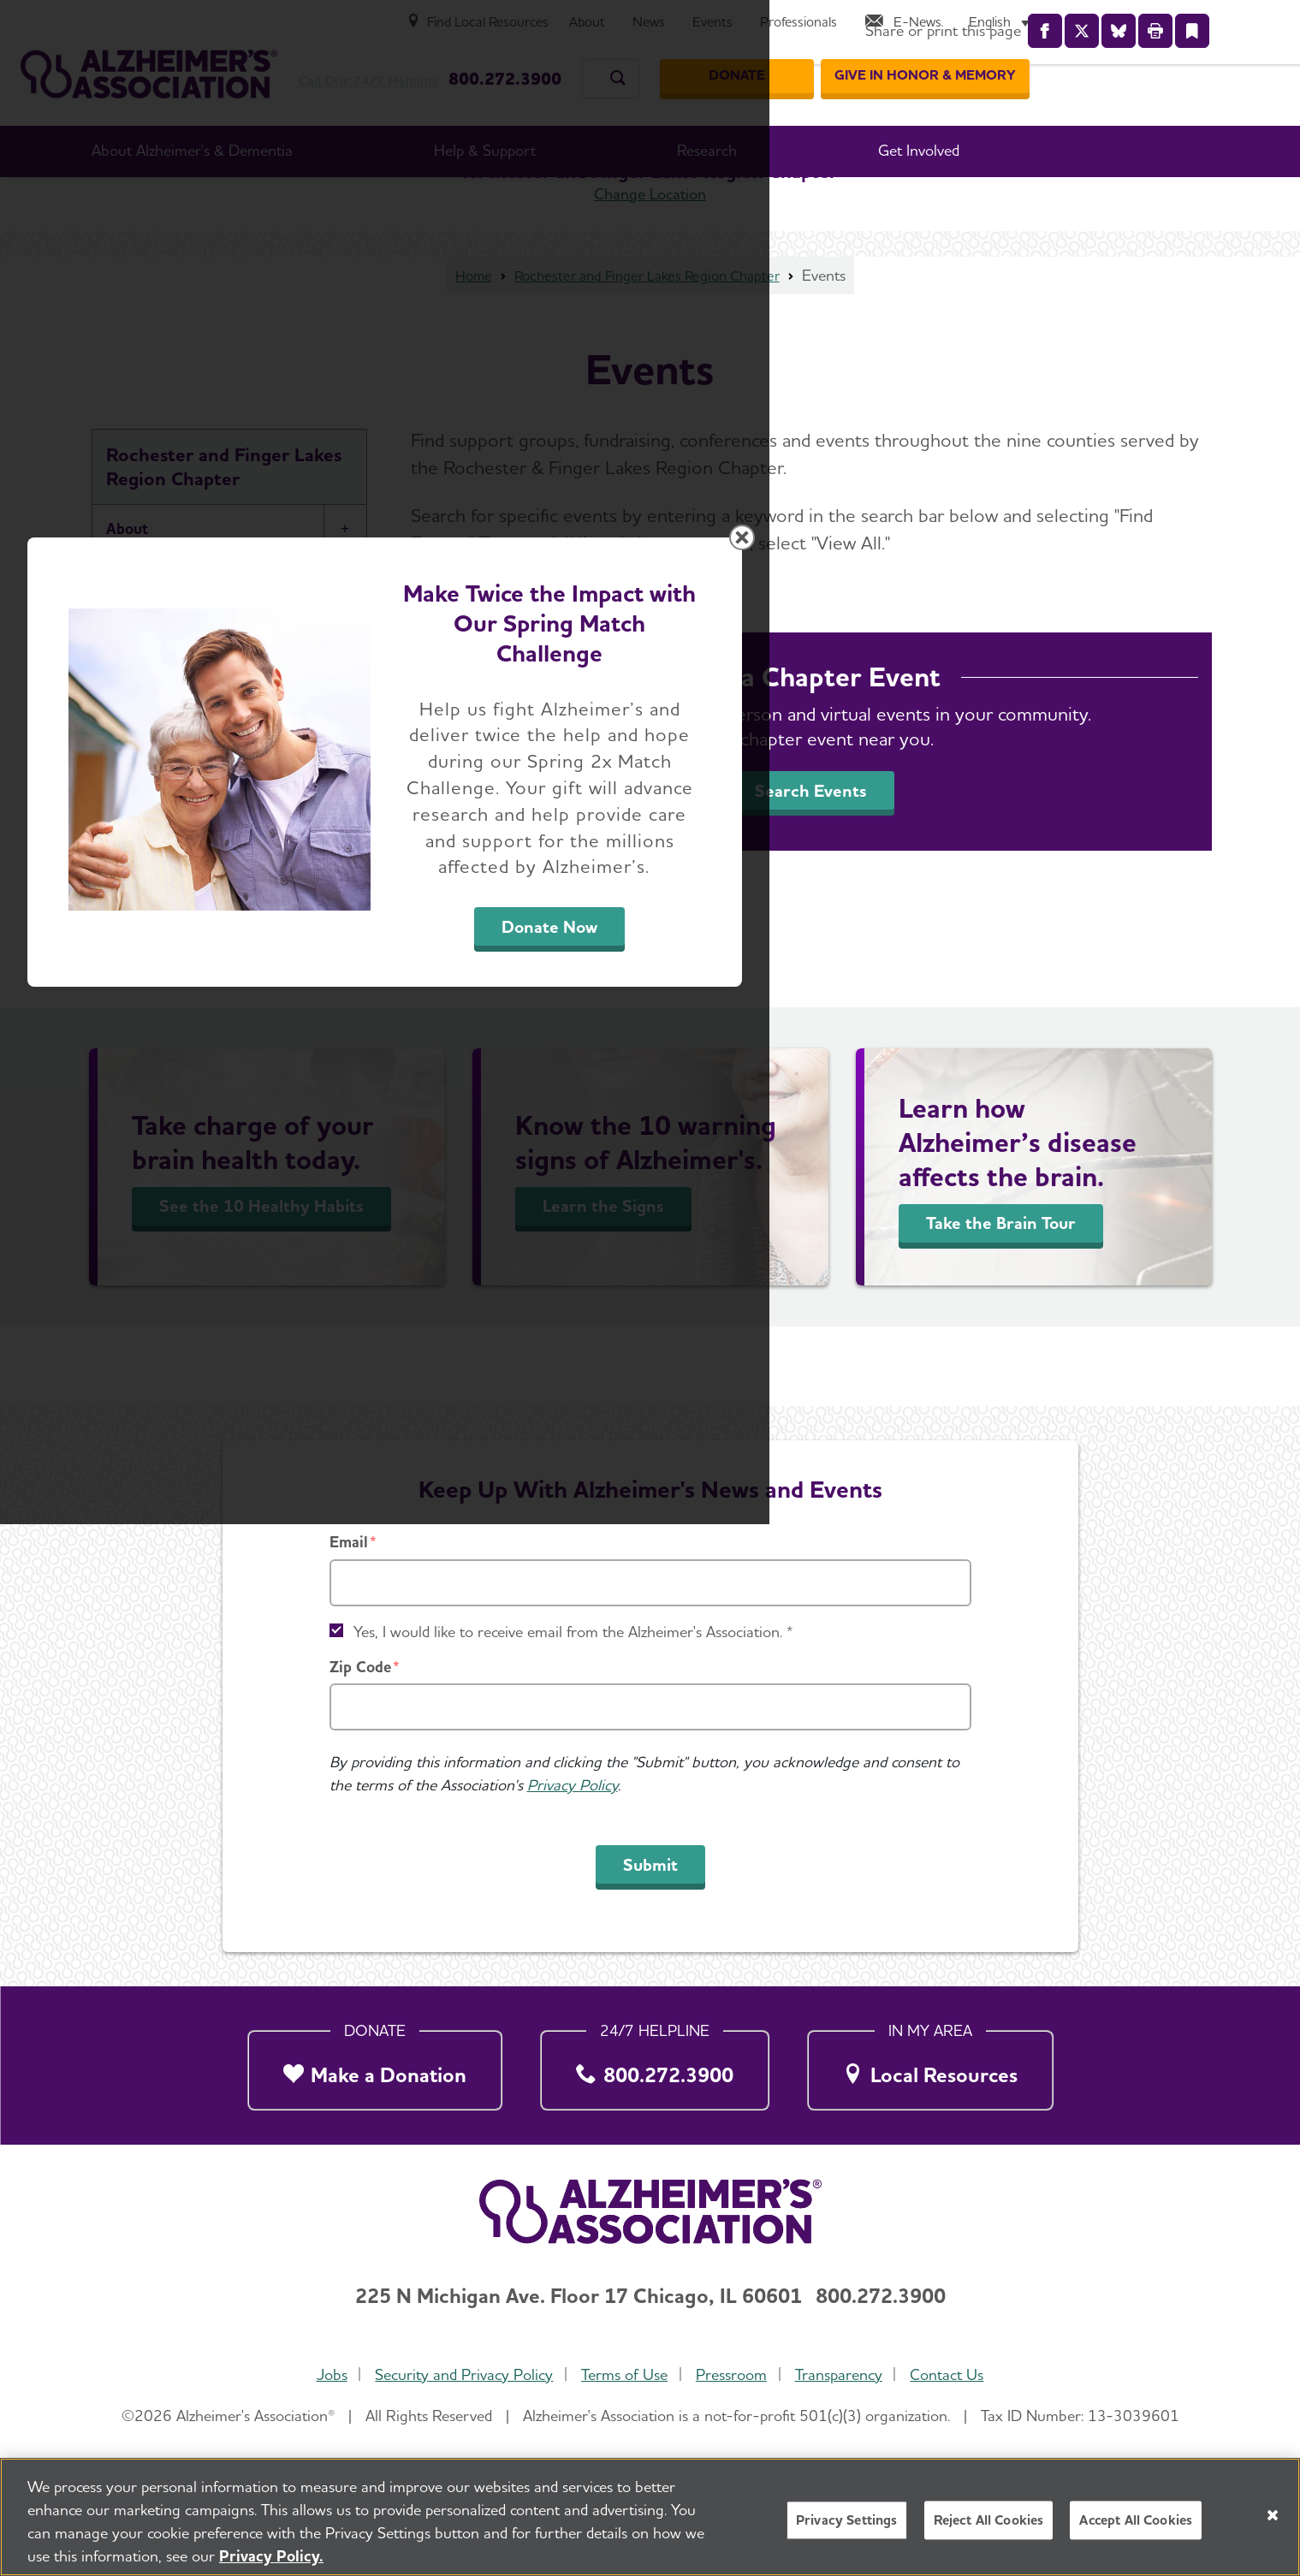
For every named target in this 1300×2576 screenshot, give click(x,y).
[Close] (1272, 2515)
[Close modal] (1057, 1069)
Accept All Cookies (1135, 2520)
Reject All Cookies (989, 2520)
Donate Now (839, 1447)
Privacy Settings (847, 2520)
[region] (650, 2517)
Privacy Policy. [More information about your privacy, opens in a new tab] (271, 2556)
